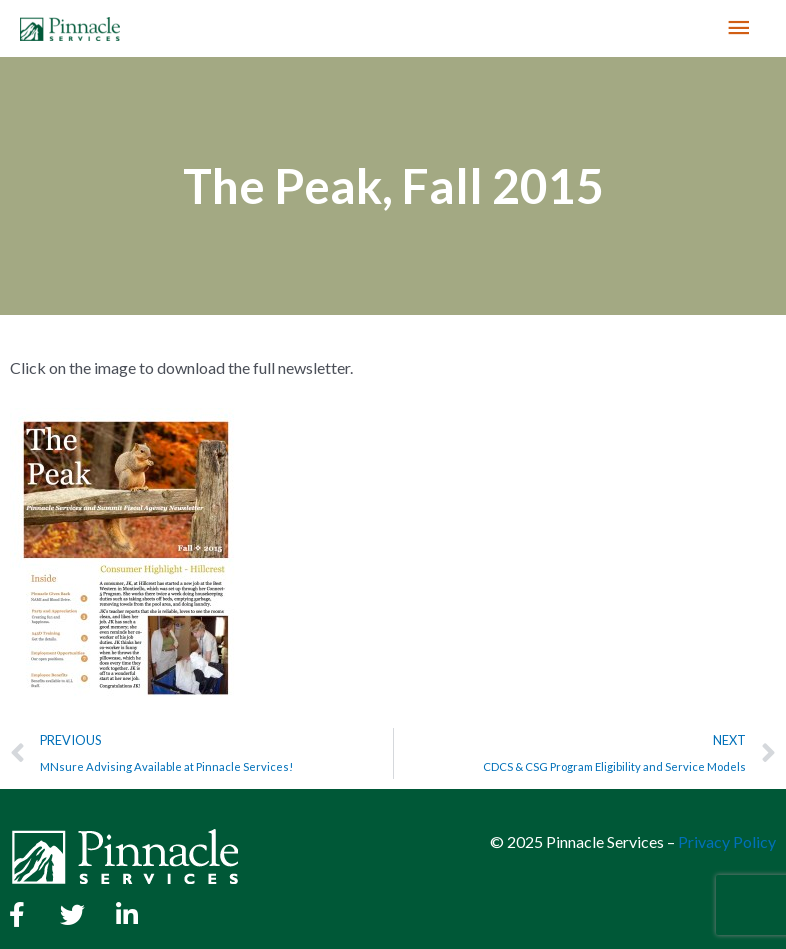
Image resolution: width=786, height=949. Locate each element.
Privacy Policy (727, 841)
